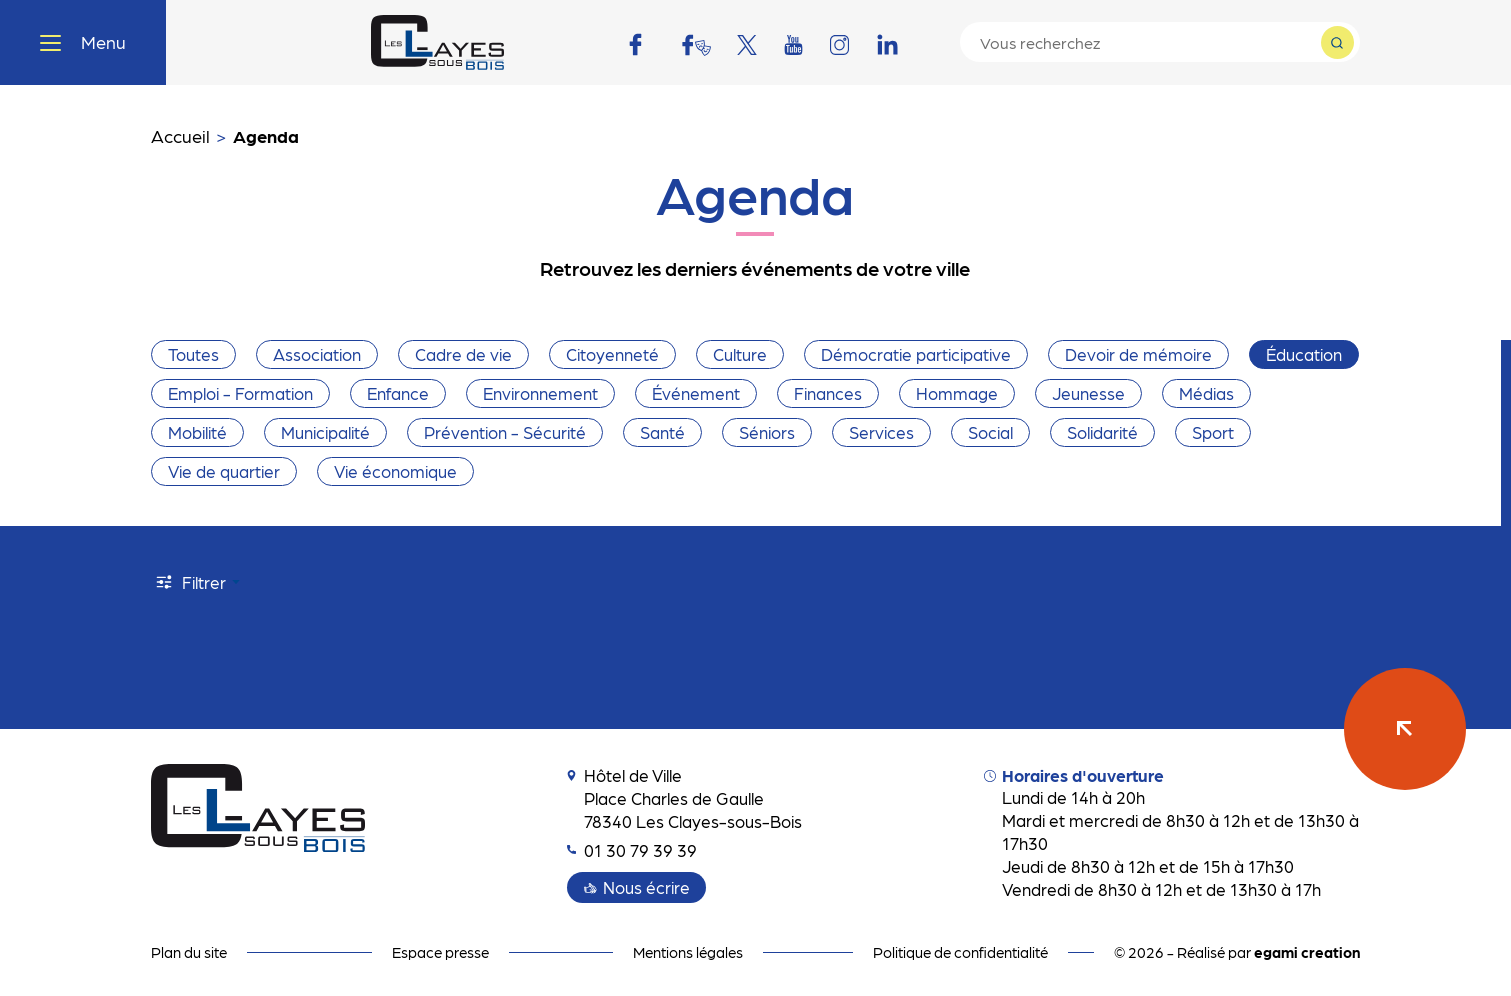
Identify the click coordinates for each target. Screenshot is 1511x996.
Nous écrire (646, 887)
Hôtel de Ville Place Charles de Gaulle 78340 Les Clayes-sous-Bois (684, 798)
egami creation (1307, 952)
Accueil (180, 135)
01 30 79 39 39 (632, 850)
